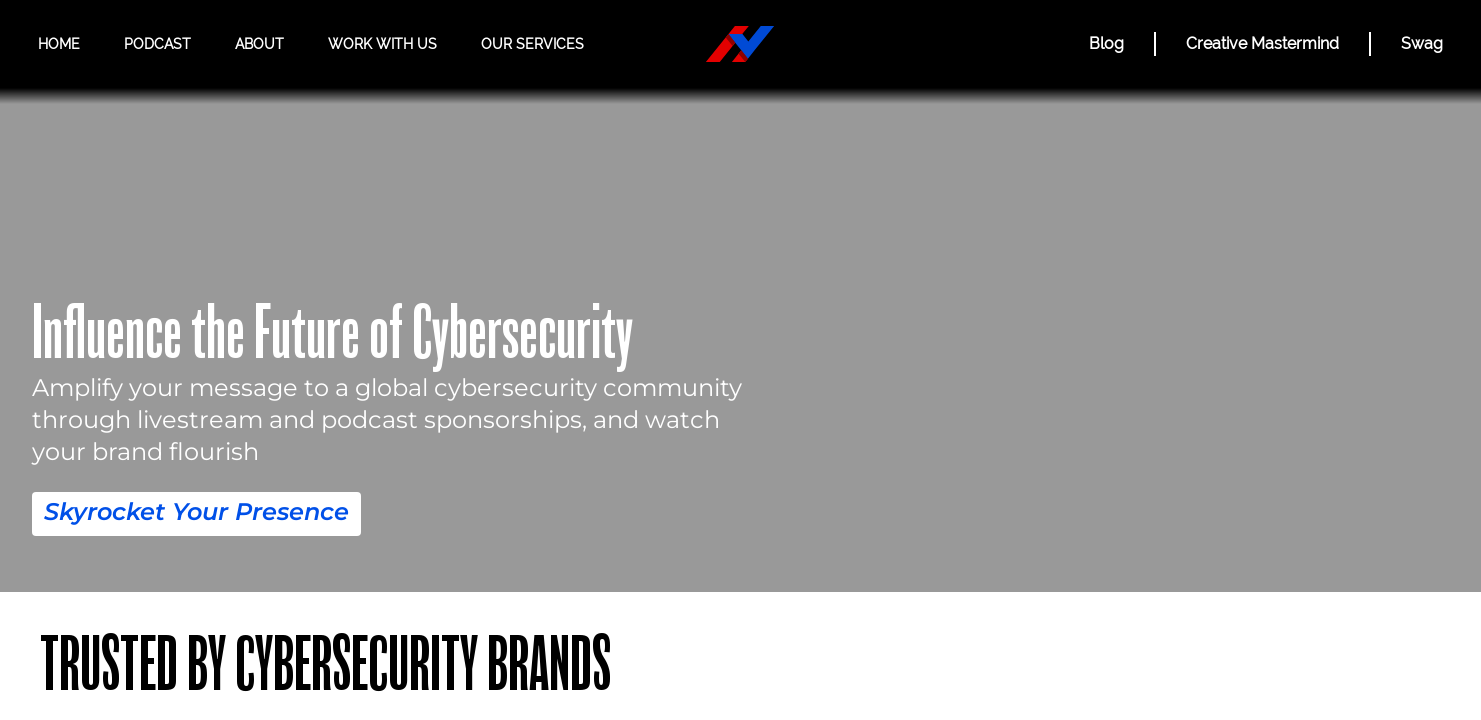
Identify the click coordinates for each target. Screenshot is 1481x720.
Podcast (157, 44)
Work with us (381, 44)
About (258, 44)
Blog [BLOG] (1087, 44)
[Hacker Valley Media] (740, 44)
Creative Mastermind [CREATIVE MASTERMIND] (1252, 44)
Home (59, 44)
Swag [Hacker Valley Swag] (1421, 44)
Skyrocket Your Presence (196, 511)
